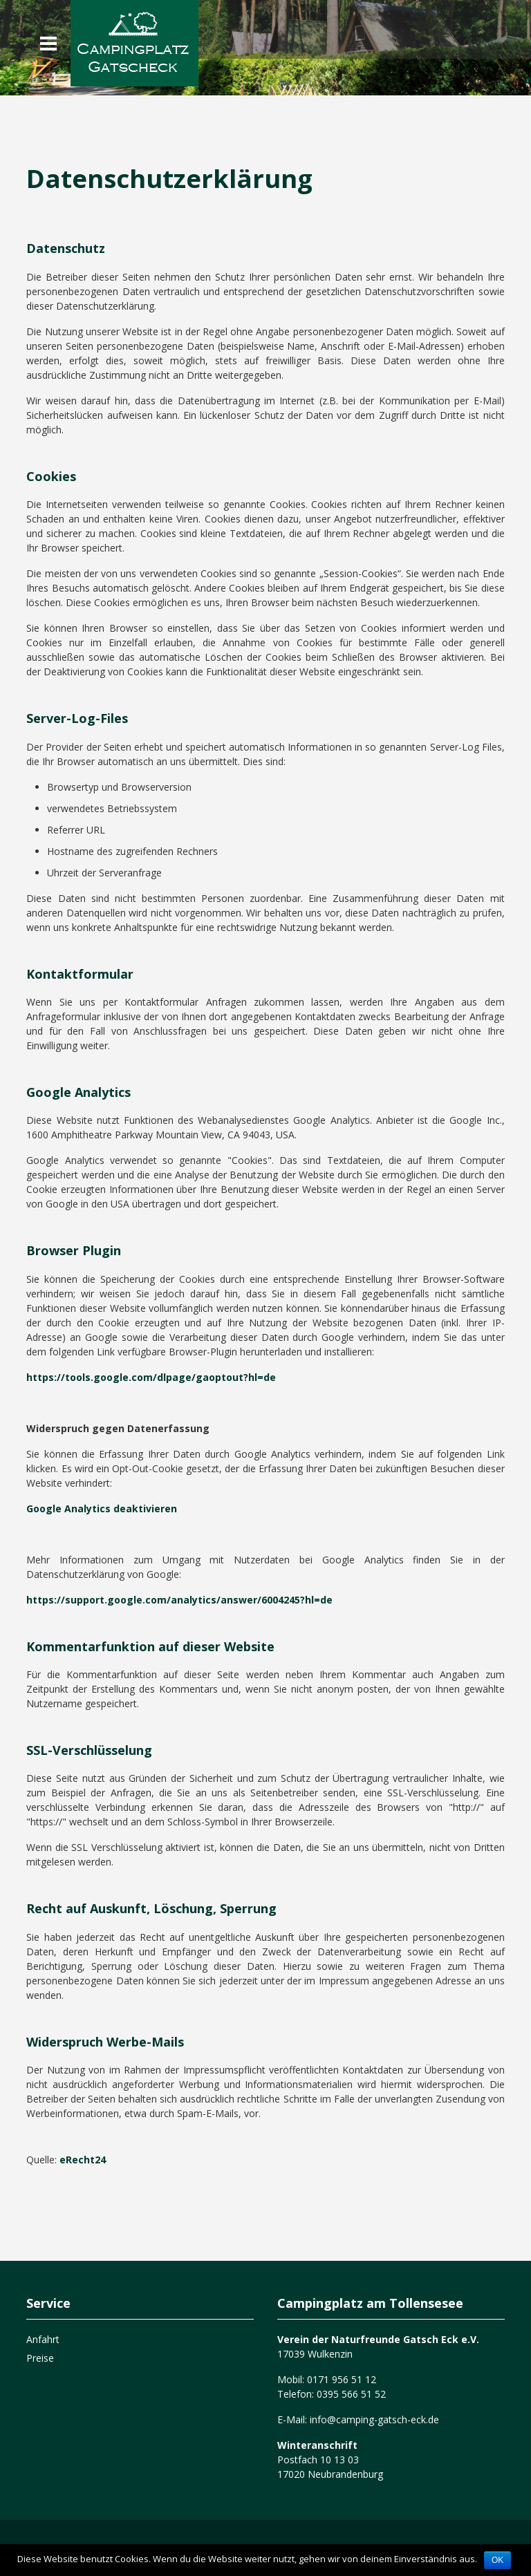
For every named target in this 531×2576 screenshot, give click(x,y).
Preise (40, 2358)
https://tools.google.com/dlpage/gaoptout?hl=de (151, 1377)
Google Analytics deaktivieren (101, 1508)
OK (497, 2560)
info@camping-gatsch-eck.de (373, 2419)
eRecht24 (82, 2159)
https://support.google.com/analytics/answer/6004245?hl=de (179, 1599)
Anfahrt (42, 2339)
